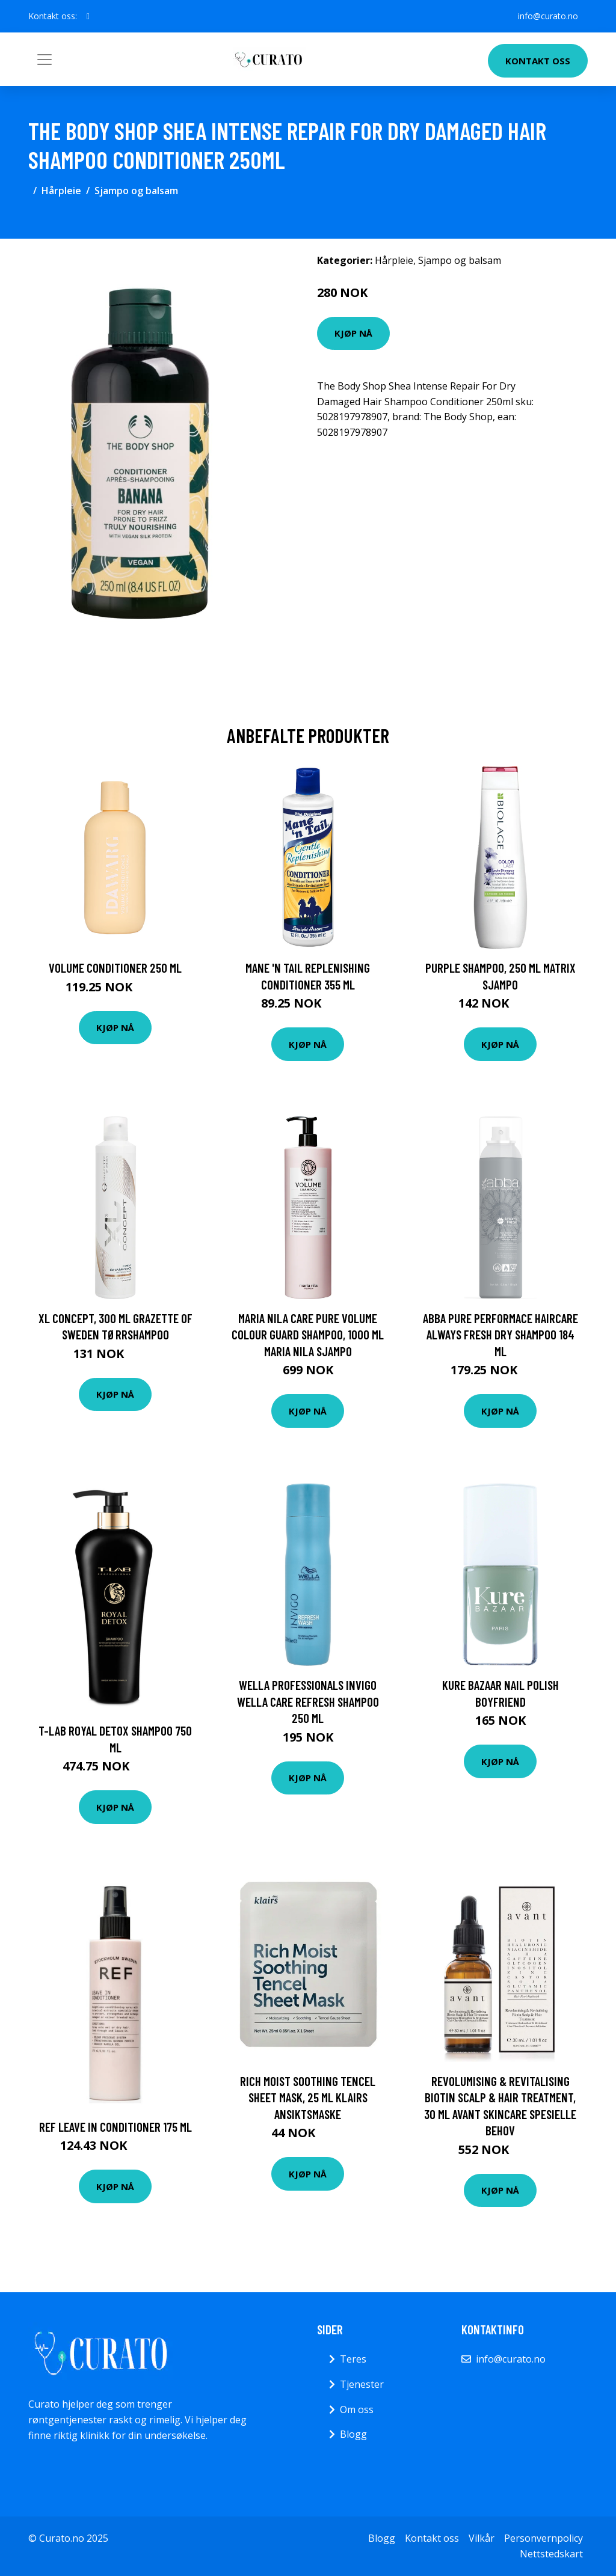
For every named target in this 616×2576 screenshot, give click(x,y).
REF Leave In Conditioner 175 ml (115, 2126)
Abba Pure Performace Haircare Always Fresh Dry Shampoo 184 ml (500, 1335)
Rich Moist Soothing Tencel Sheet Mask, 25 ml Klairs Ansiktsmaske (307, 2097)
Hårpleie (61, 190)
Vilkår (481, 2538)
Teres (353, 2359)
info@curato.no (548, 16)
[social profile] (88, 16)
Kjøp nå (353, 333)
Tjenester (362, 2384)
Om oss (357, 2409)
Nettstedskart (551, 2553)
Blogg (353, 2434)
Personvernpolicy (543, 2538)
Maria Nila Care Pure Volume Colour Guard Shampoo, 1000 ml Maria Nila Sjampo (308, 1335)
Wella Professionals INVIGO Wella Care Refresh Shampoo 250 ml (308, 1701)
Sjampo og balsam (136, 190)
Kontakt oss (537, 61)
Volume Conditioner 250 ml (115, 967)
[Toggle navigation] (44, 59)
